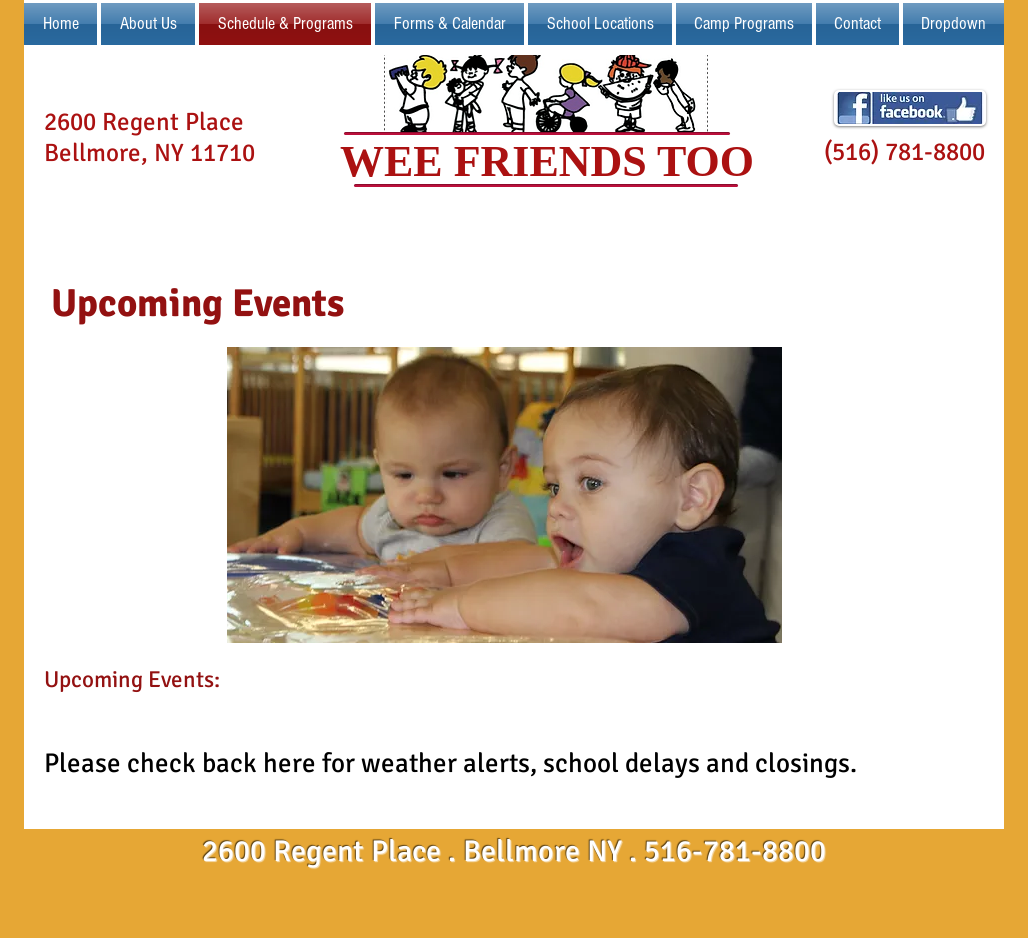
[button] (600, 24)
